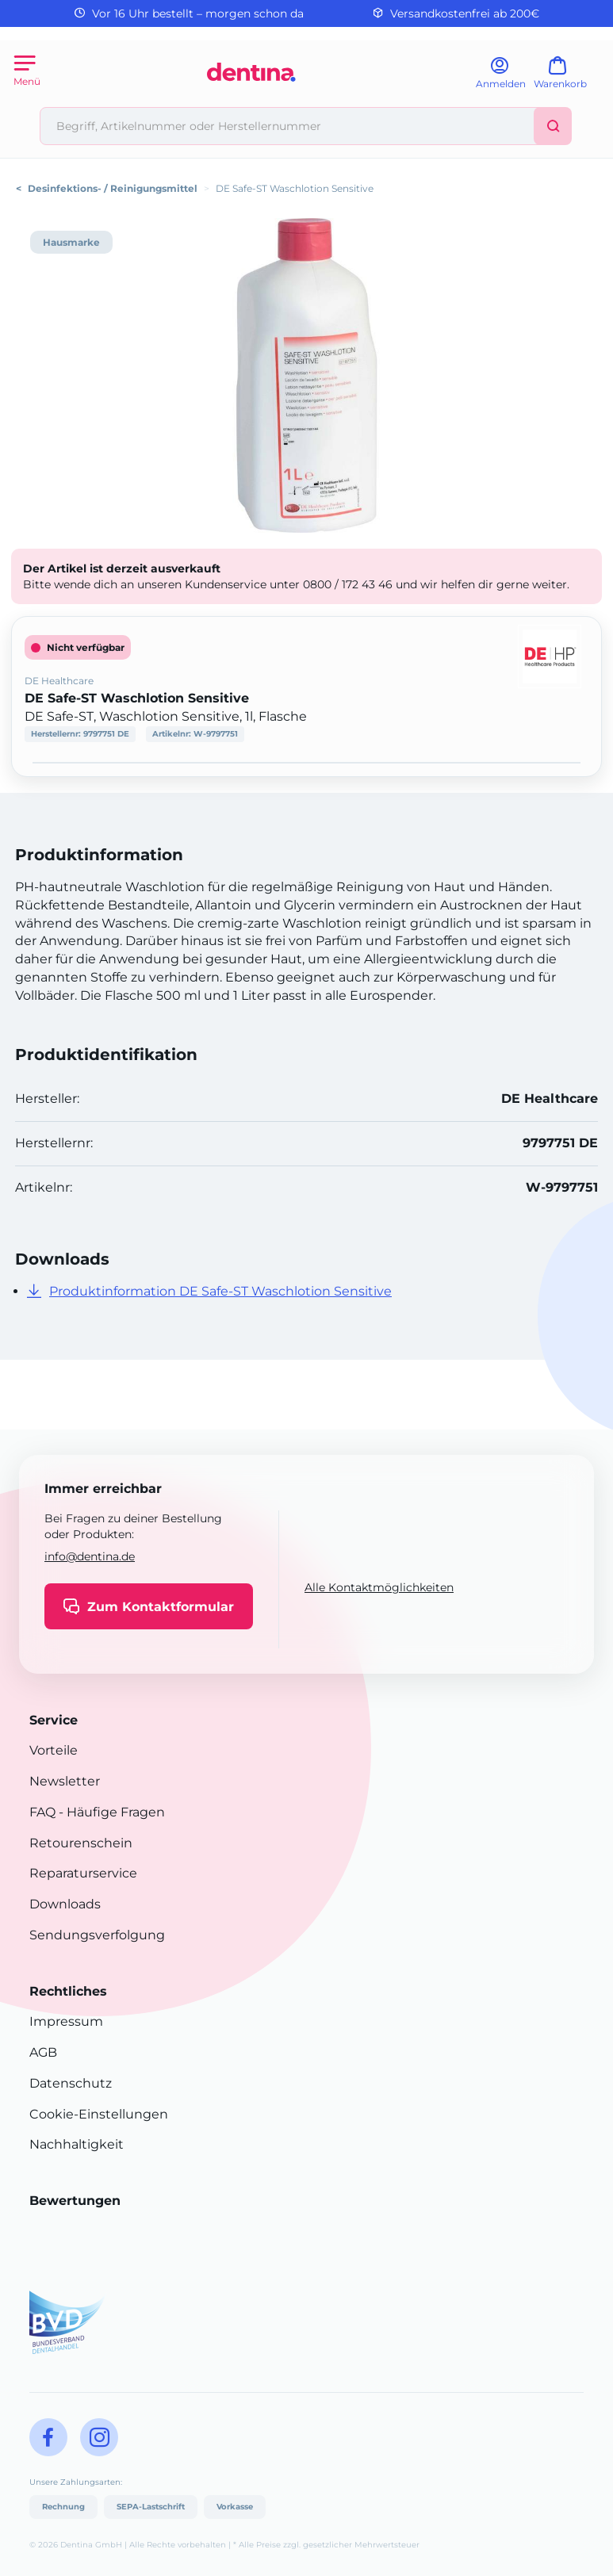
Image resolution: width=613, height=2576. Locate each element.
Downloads (65, 1904)
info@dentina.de (89, 1556)
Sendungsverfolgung (97, 1935)
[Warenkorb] (567, 78)
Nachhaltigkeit (76, 2144)
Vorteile (53, 1750)
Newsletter (64, 1781)
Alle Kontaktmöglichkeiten (379, 1587)
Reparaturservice (83, 1873)
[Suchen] (553, 126)
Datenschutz (70, 2083)
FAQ (42, 1812)
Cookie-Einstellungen (98, 2114)
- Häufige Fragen (110, 1812)
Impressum (66, 2021)
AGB (43, 2052)
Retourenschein (80, 1843)
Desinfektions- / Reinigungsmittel (112, 188)
